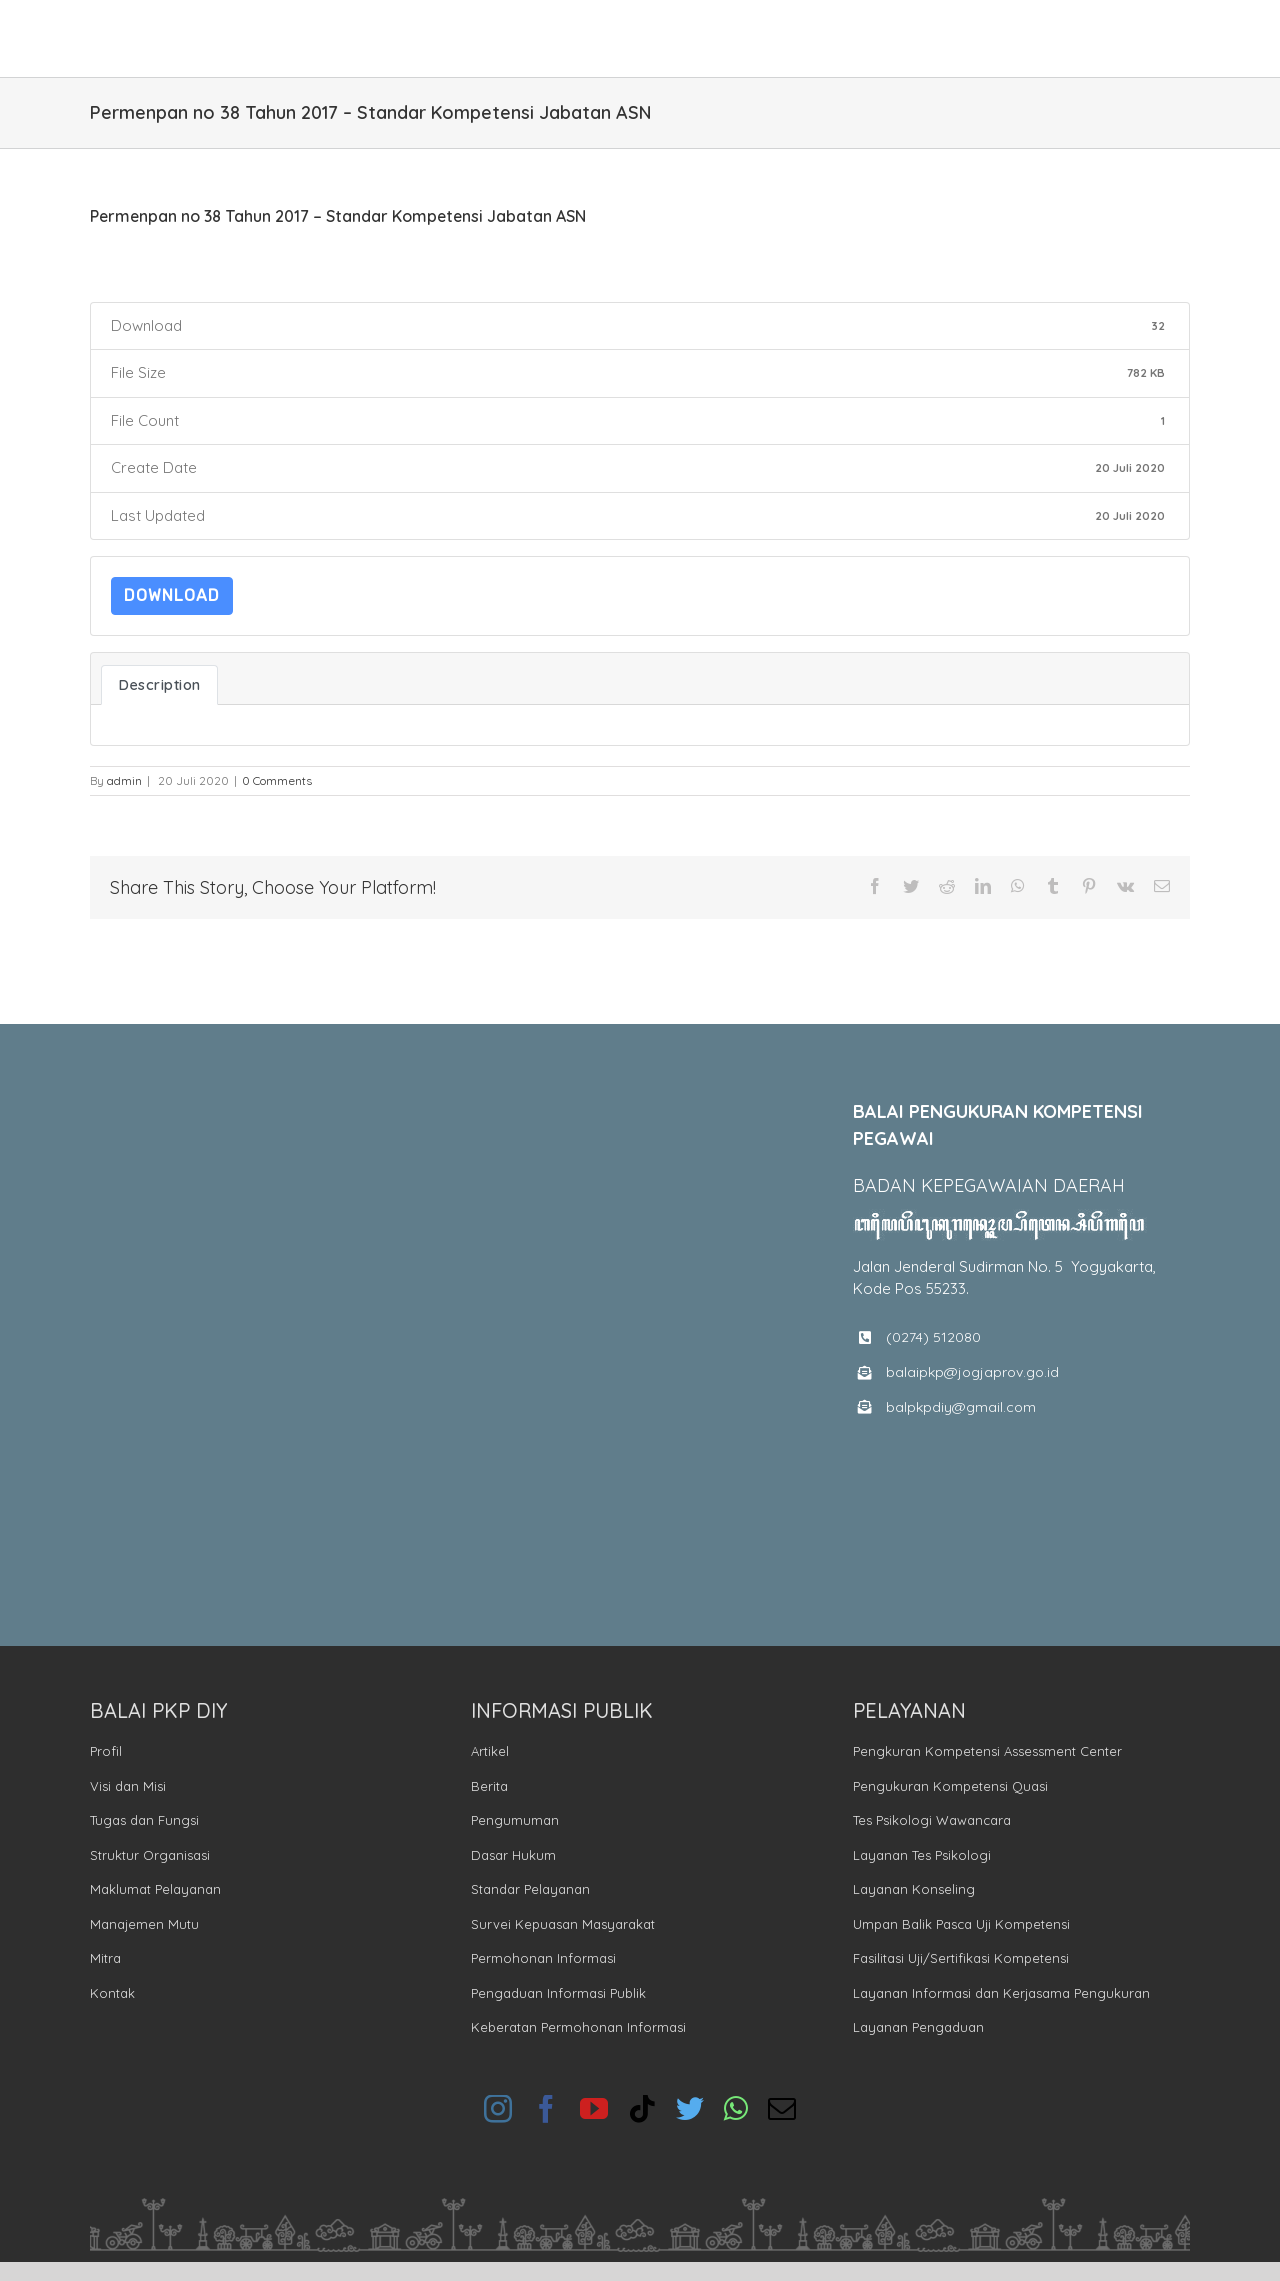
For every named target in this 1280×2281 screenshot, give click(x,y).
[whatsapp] (736, 2109)
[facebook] (546, 2109)
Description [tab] (159, 684)
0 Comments (277, 780)
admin (124, 780)
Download (172, 595)
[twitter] (690, 2109)
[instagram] (498, 2109)
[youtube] (594, 2109)
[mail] (782, 2109)
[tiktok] (642, 2109)
